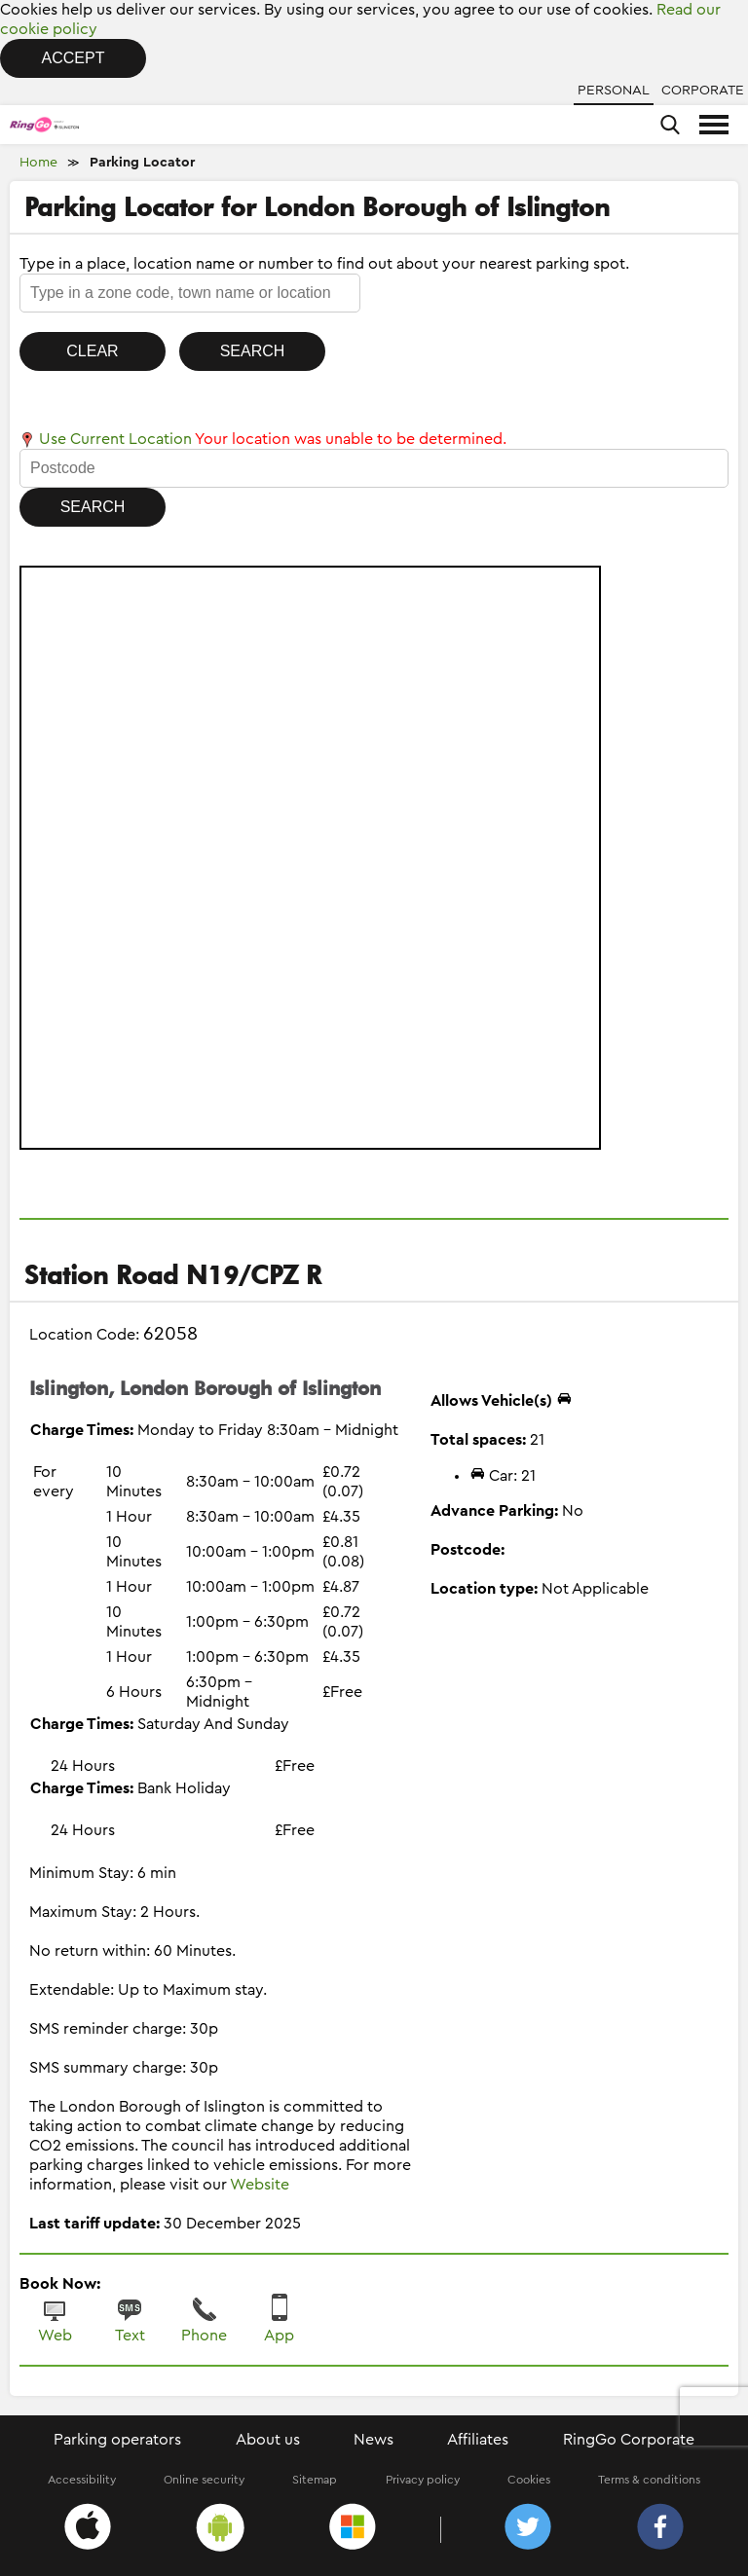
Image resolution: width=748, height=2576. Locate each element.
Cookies (528, 2479)
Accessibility (82, 2479)
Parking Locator (142, 162)
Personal (614, 90)
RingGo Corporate (628, 2439)
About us (268, 2439)
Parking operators (117, 2439)
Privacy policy (423, 2479)
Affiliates (477, 2439)
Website (259, 2184)
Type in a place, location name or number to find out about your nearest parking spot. (324, 264)
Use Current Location (105, 439)
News (373, 2439)
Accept (73, 58)
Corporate (702, 90)
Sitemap (314, 2479)
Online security (204, 2479)
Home (38, 162)
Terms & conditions (649, 2479)
